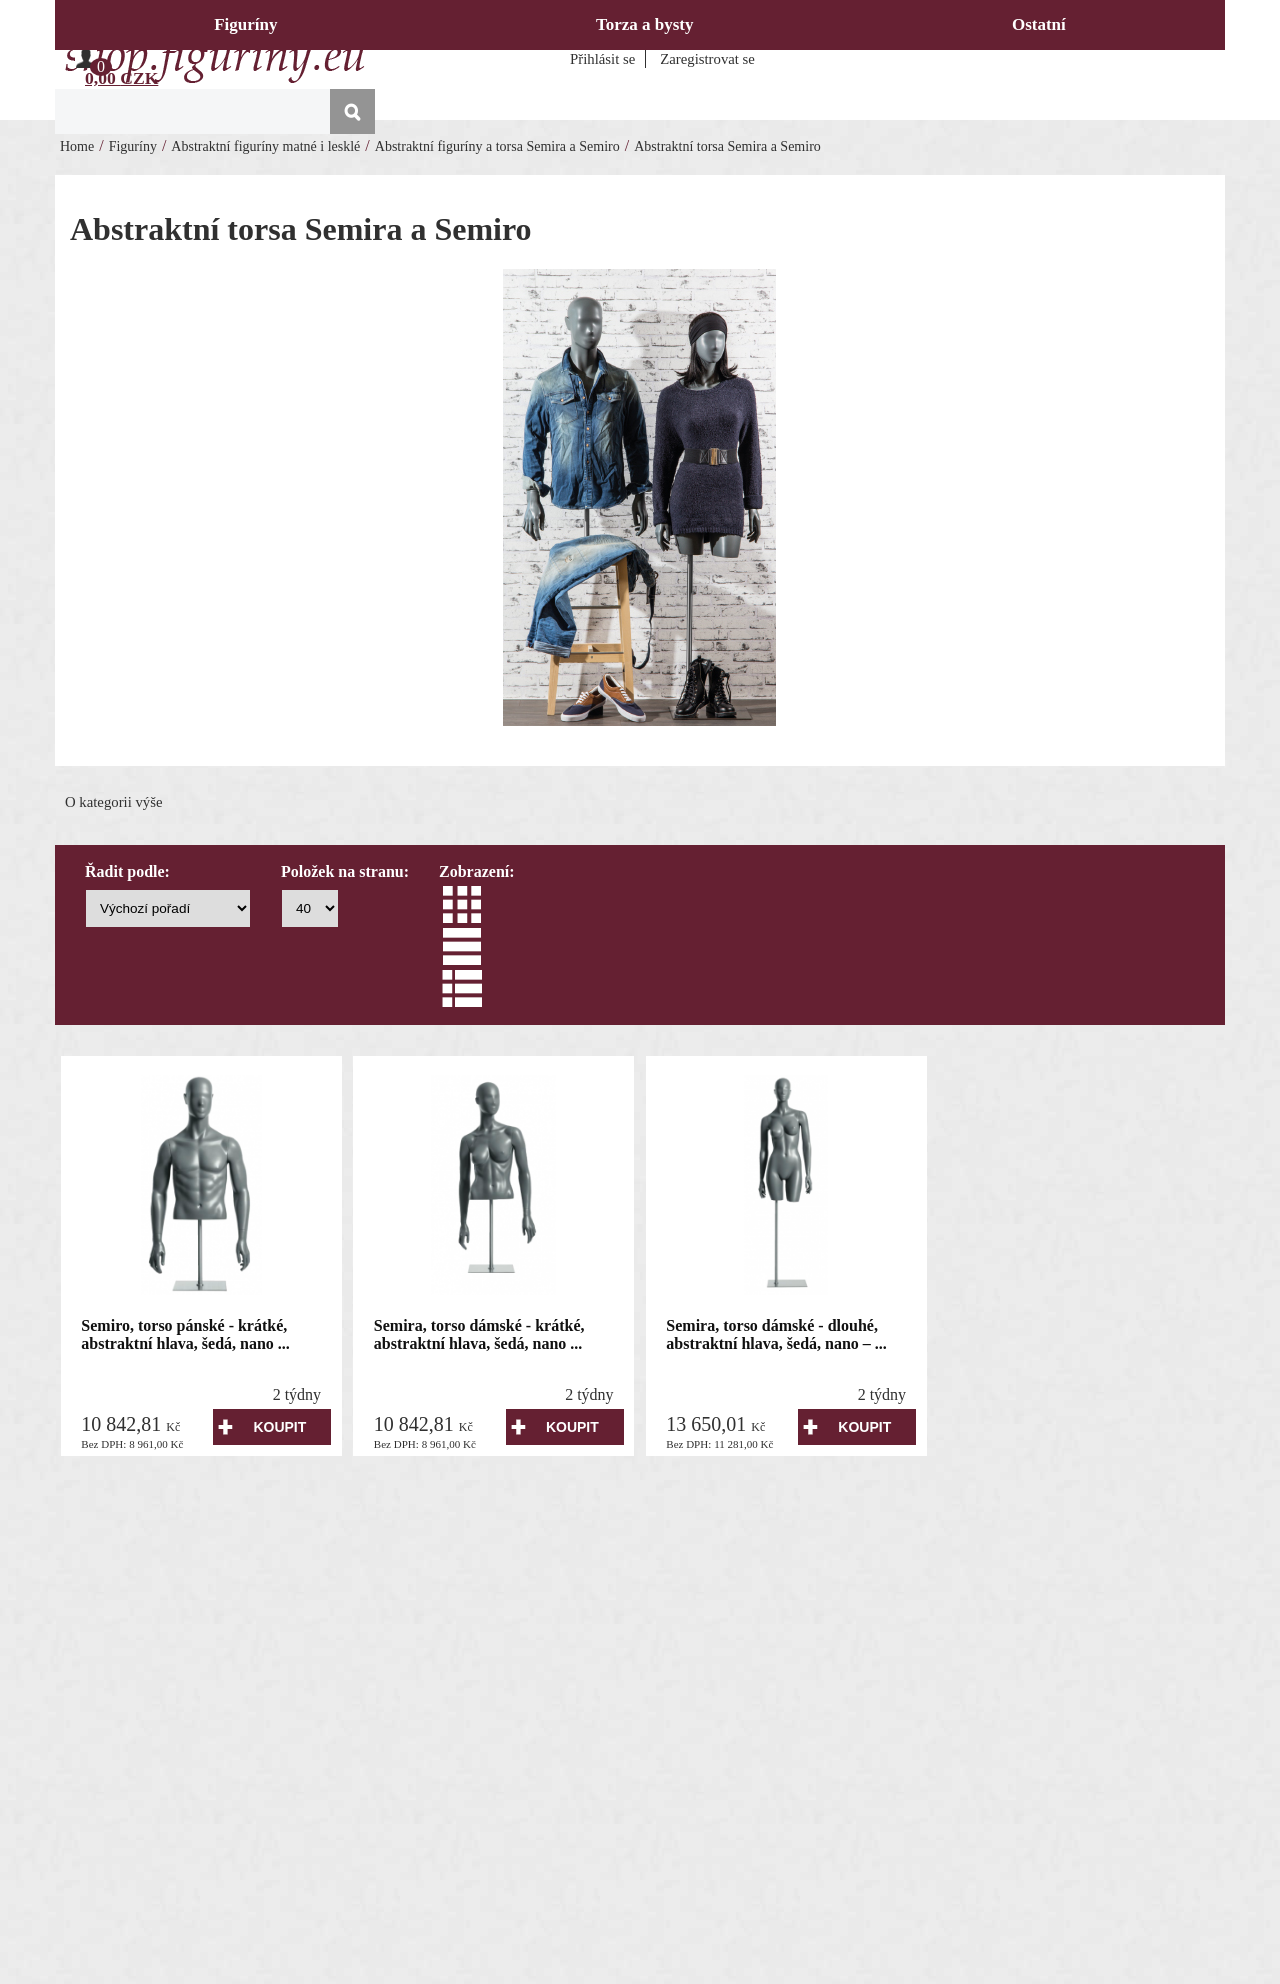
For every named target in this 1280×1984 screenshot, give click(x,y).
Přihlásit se (602, 59)
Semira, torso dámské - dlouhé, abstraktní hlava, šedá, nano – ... (776, 1334)
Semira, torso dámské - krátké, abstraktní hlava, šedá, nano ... (479, 1334)
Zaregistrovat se (707, 59)
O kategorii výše (114, 802)
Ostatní (1039, 24)
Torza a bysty (645, 24)
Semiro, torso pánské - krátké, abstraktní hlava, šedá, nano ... (185, 1334)
